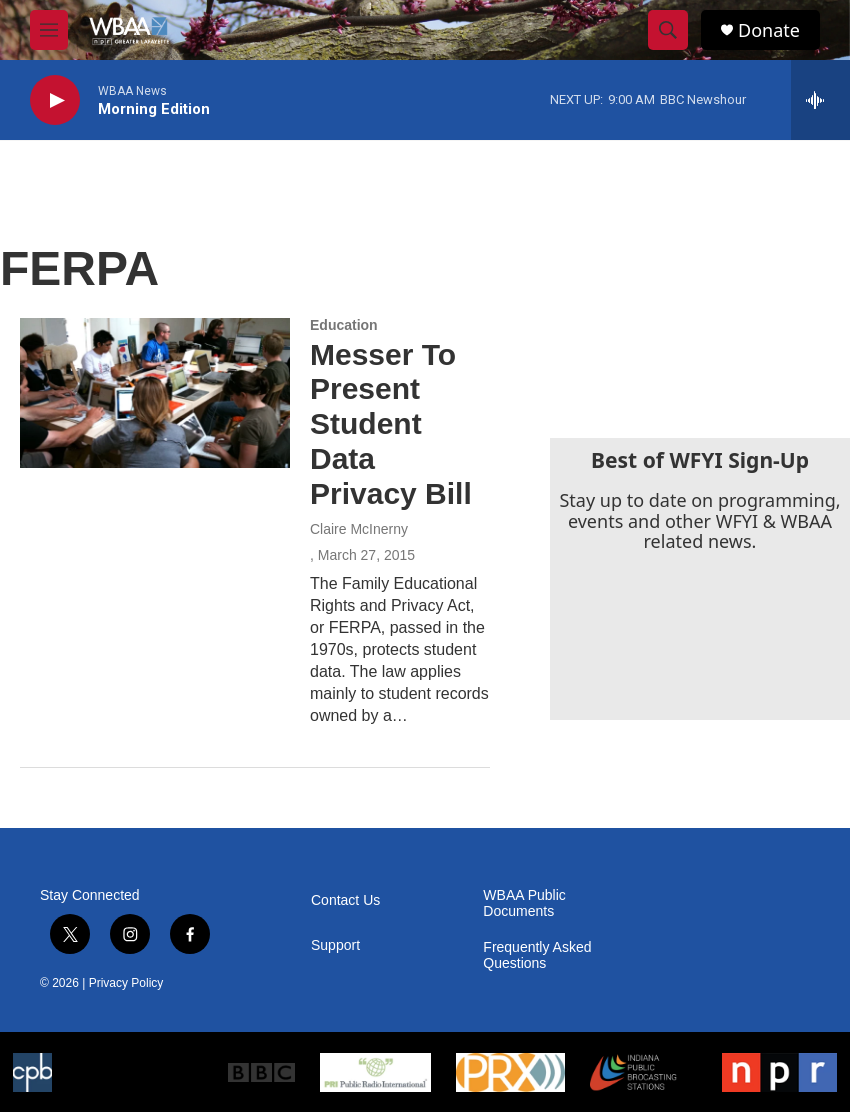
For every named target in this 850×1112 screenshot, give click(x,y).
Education (344, 325)
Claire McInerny (359, 529)
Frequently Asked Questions (537, 955)
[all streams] (820, 100)
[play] (55, 100)
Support (335, 945)
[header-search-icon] (668, 30)
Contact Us (345, 900)
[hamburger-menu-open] (49, 30)
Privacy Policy (126, 983)
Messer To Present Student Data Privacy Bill (391, 424)
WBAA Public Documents (524, 903)
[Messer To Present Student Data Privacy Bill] (155, 393)
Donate (769, 30)
